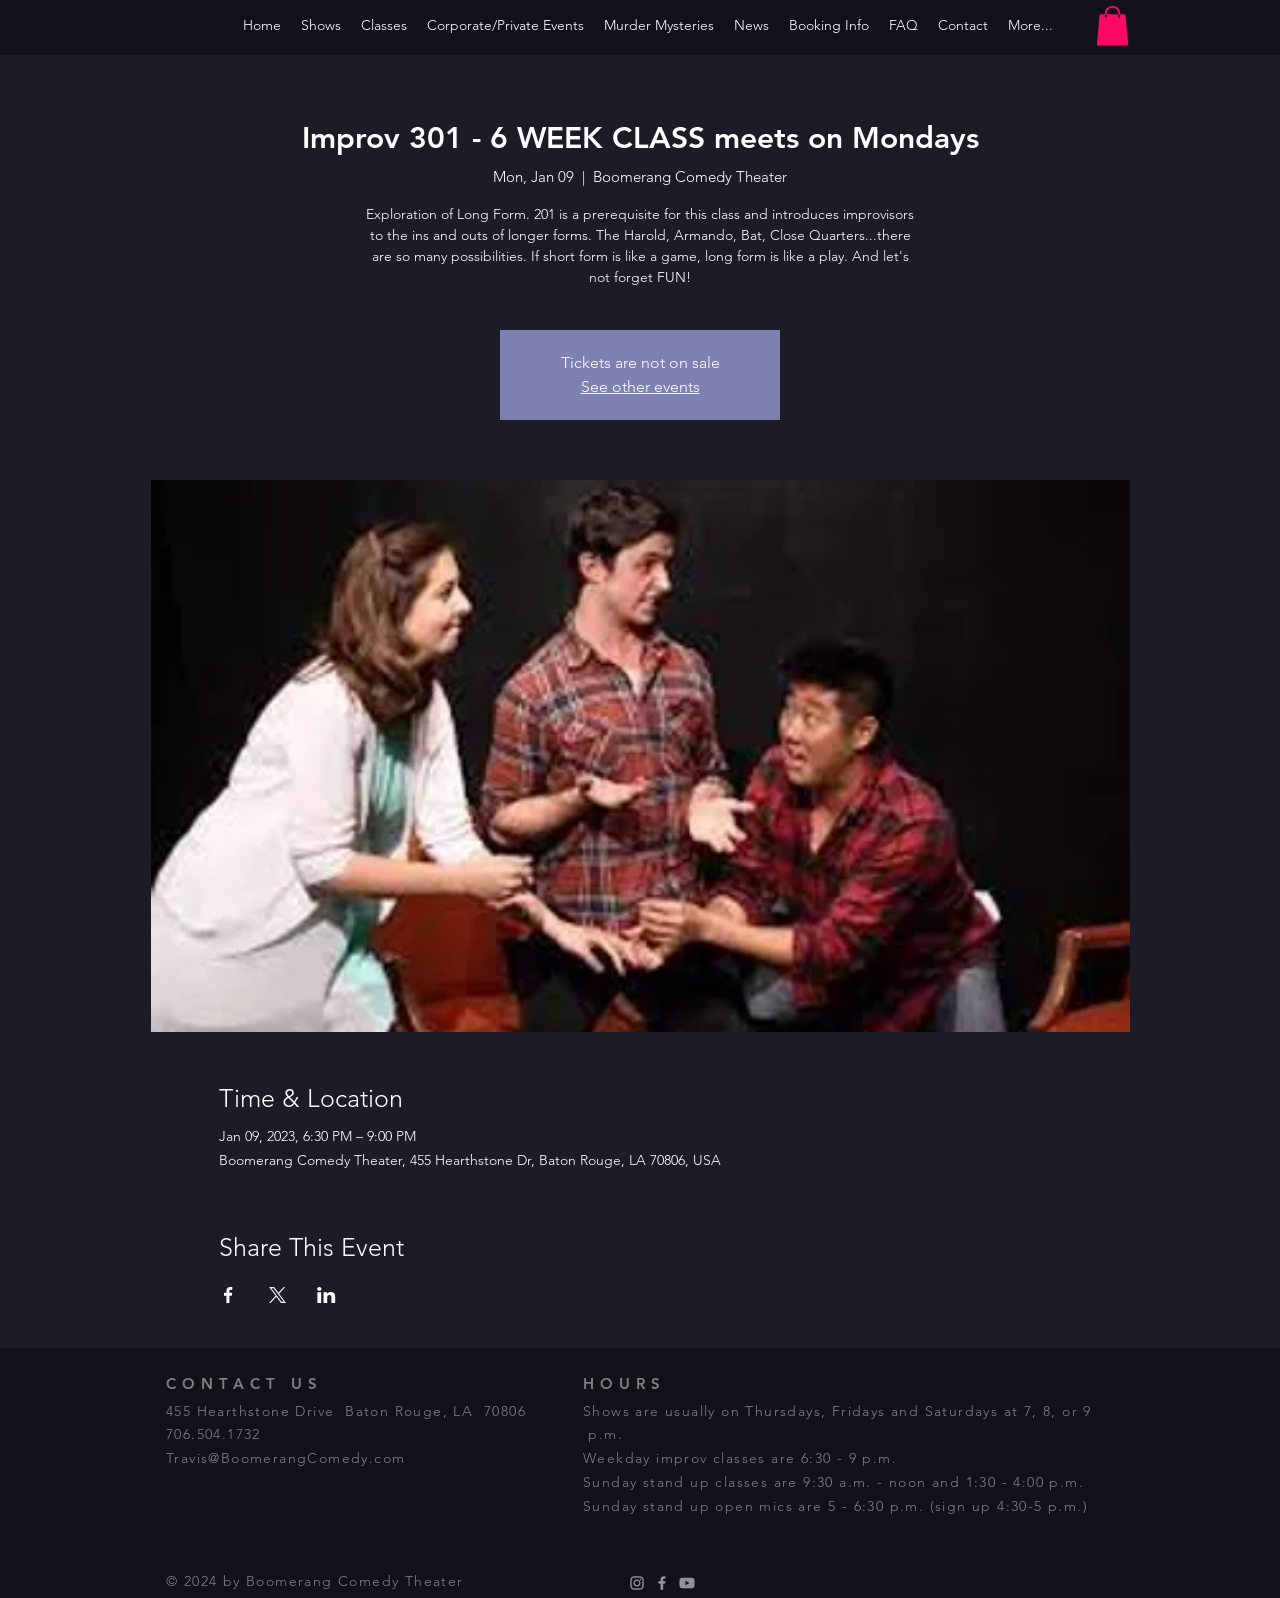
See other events (640, 386)
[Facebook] (662, 1583)
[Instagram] (637, 1583)
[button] (1112, 25)
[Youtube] (687, 1583)
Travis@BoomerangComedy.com (285, 1458)
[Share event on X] (277, 1295)
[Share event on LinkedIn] (326, 1295)
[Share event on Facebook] (228, 1295)
